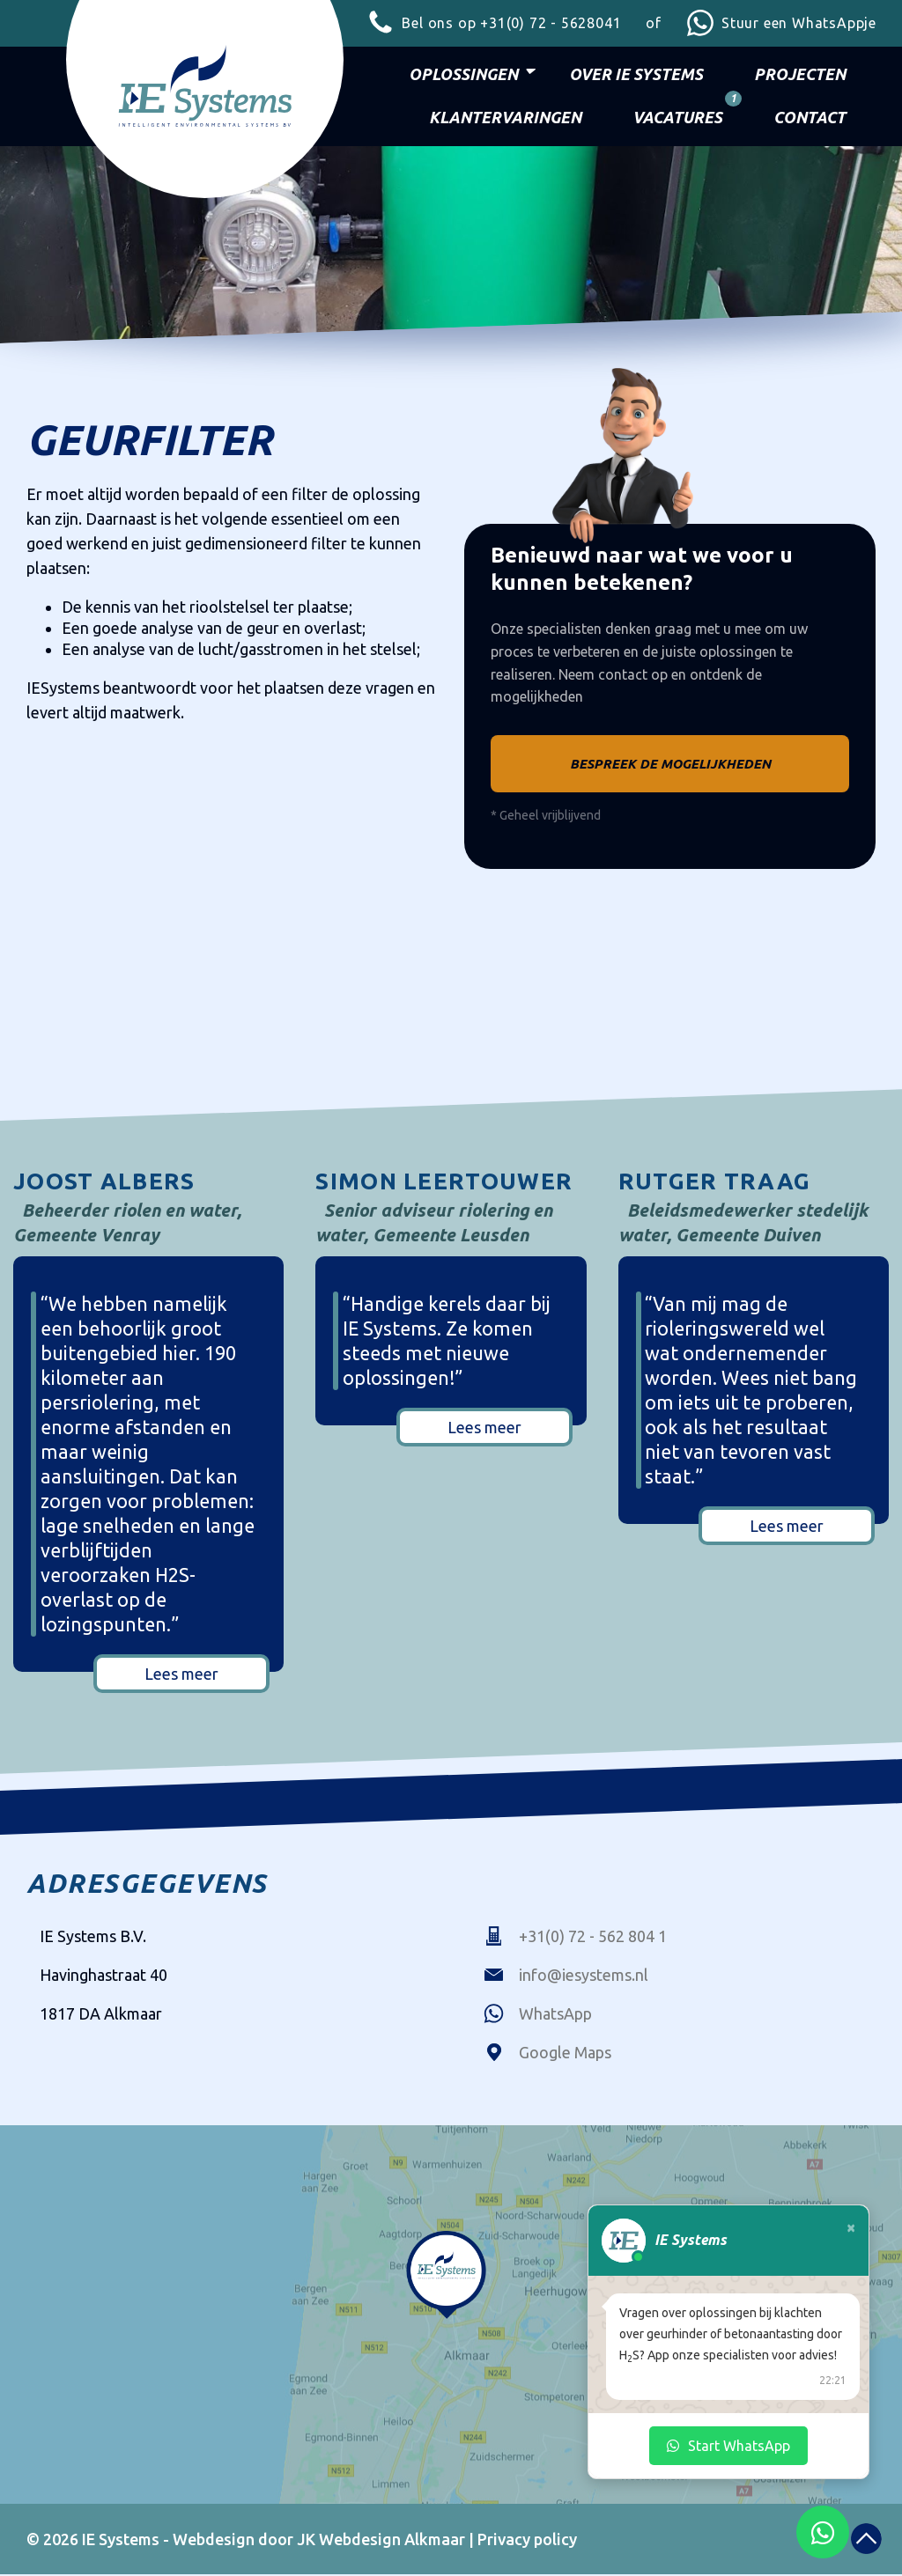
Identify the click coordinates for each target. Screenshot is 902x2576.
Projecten (800, 74)
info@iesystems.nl (566, 1976)
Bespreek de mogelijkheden (670, 764)
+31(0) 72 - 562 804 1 (575, 1937)
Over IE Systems (636, 74)
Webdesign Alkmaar (392, 2541)
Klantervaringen (505, 117)
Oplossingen (463, 74)
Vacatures (681, 112)
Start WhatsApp (728, 2446)
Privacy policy (527, 2541)
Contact (809, 117)
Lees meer (181, 1675)
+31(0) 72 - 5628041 (493, 23)
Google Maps (547, 2054)
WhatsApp (538, 2015)
